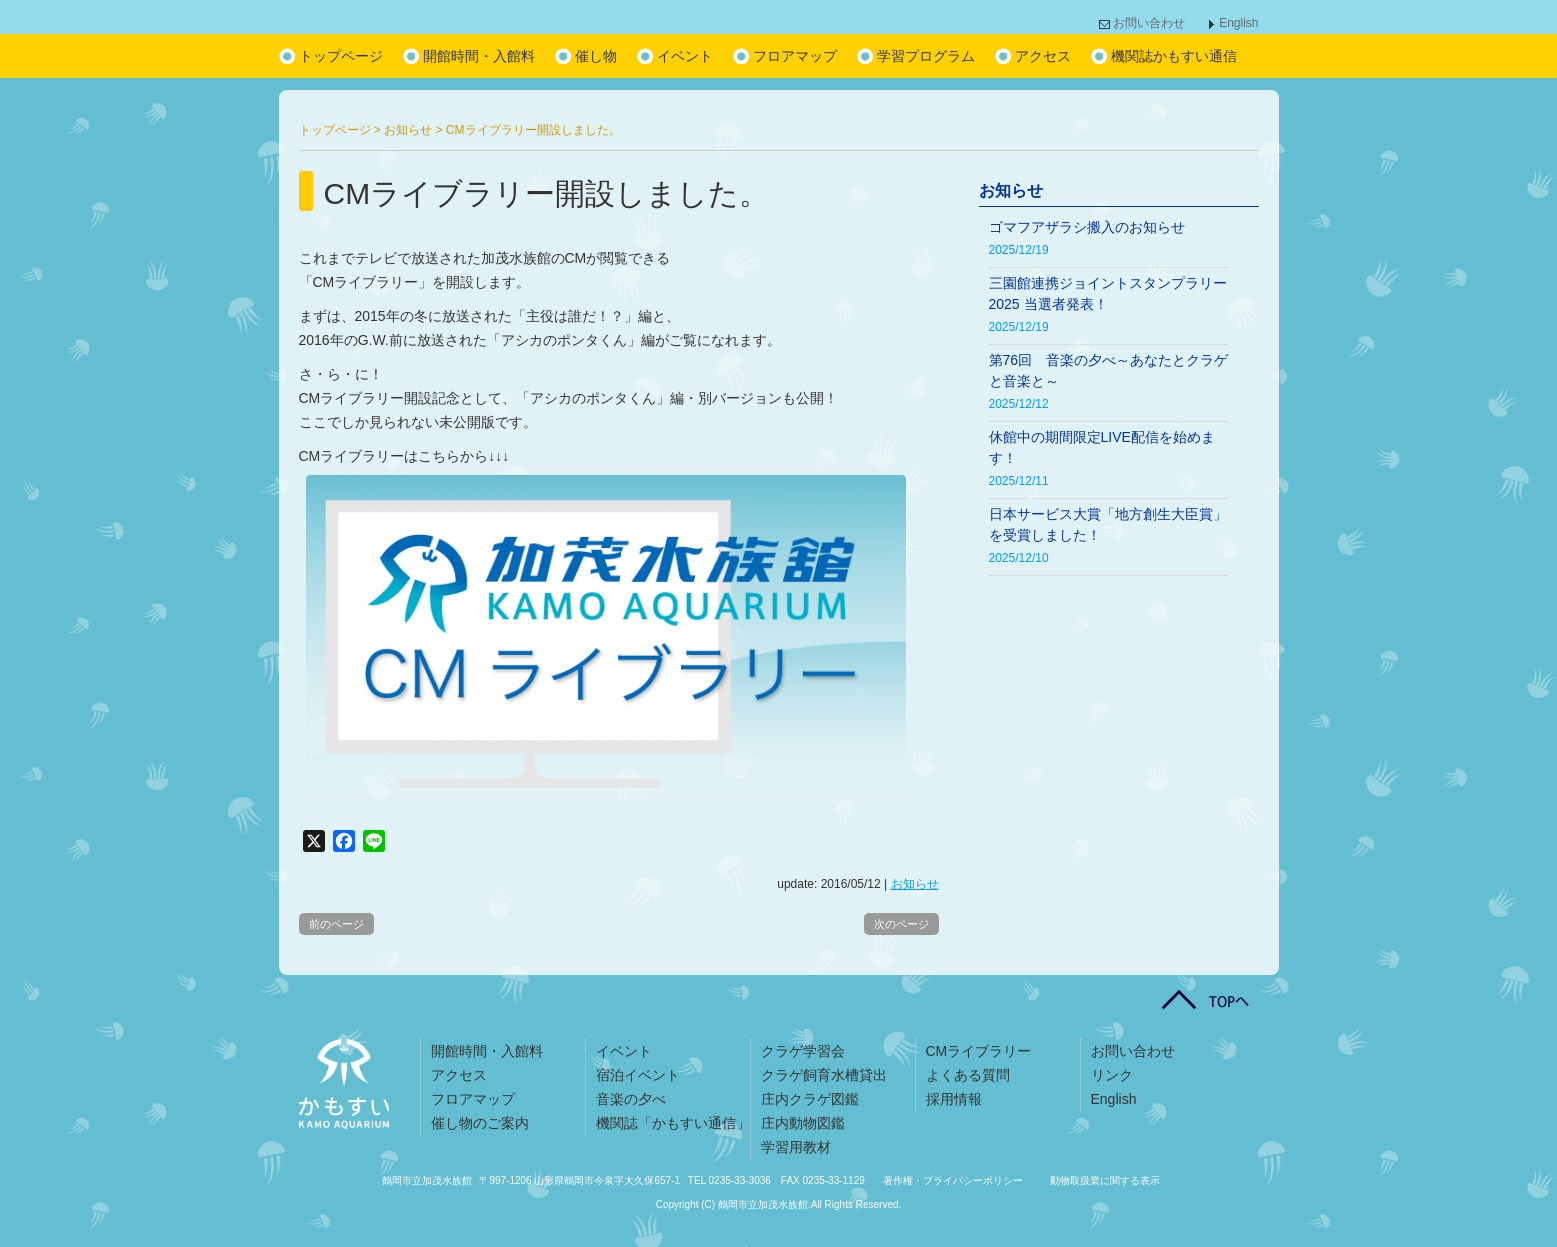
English (1238, 23)
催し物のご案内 (480, 1123)
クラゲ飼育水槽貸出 (824, 1075)
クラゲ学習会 (803, 1051)
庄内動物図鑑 (803, 1123)
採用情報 (954, 1099)
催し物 (596, 56)
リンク (1112, 1075)
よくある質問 (968, 1075)
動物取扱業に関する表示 (1105, 1180)
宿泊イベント (638, 1075)
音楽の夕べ (631, 1099)
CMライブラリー (979, 1051)
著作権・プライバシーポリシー (953, 1180)
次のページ (901, 924)
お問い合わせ (1149, 23)
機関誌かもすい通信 (1174, 56)
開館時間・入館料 (479, 56)
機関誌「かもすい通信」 (673, 1123)
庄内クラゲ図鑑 (810, 1099)
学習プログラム (926, 56)
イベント (685, 56)
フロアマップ (795, 56)
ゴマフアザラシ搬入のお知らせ (1087, 227)
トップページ (341, 56)
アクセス (1043, 56)
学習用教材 (796, 1147)
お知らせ (915, 884)
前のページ (336, 924)
